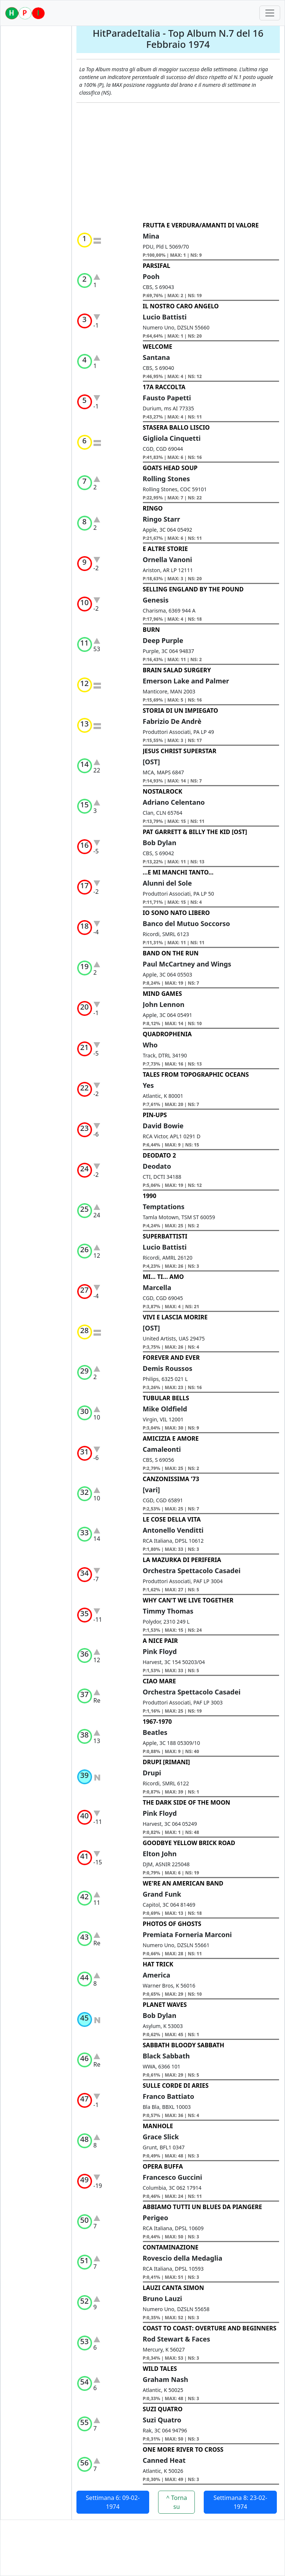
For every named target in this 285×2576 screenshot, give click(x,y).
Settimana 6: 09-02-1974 (113, 2502)
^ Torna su (176, 2502)
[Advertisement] (178, 162)
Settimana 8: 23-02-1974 (240, 2502)
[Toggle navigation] (269, 13)
